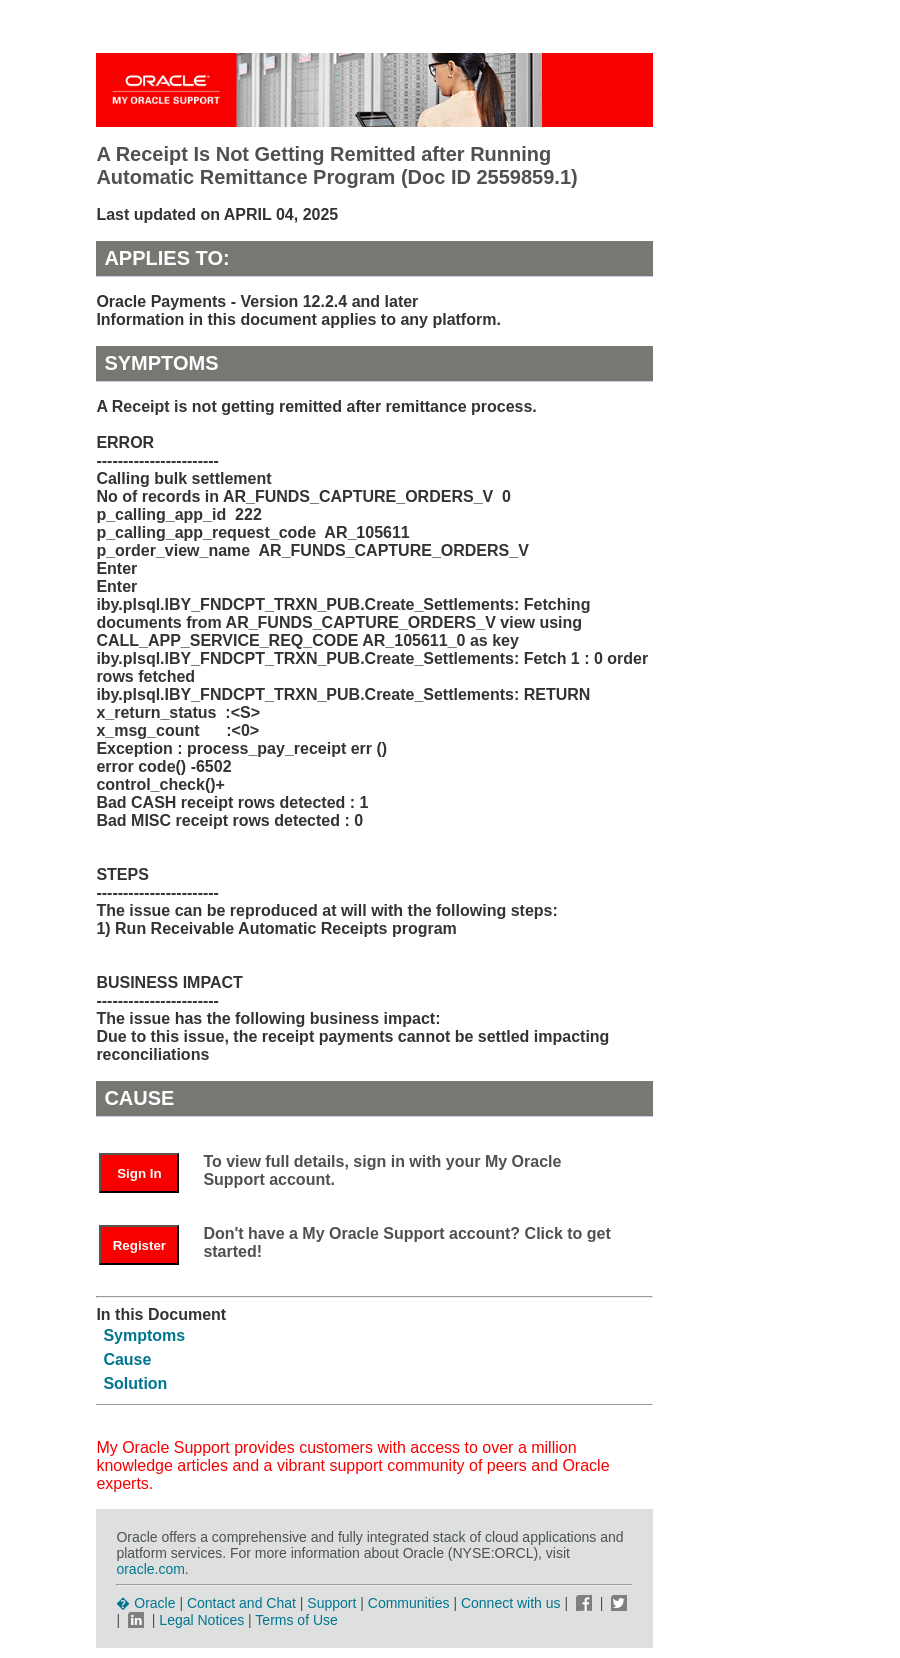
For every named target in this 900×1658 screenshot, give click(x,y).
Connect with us (513, 1603)
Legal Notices (201, 1620)
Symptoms (144, 1335)
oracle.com (150, 1569)
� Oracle (145, 1603)
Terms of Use (296, 1620)
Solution (135, 1383)
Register (139, 1245)
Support (331, 1603)
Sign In (139, 1173)
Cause (127, 1359)
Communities (409, 1603)
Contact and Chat (241, 1603)
